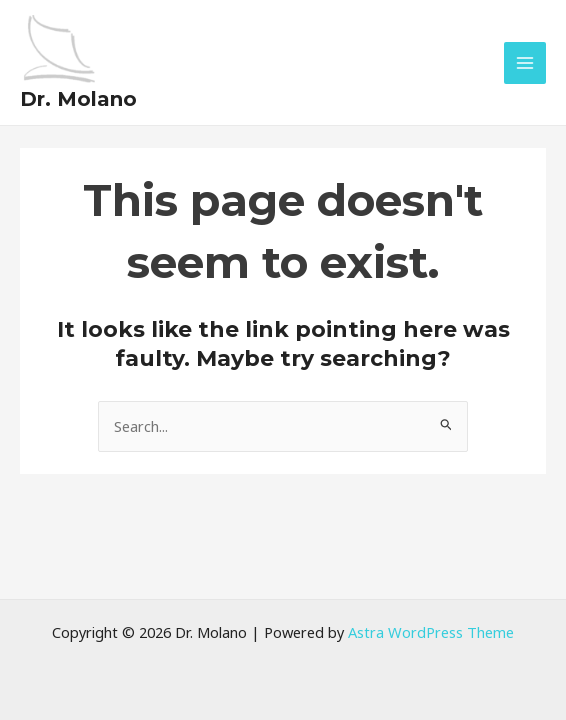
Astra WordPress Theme (431, 632)
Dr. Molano (78, 95)
